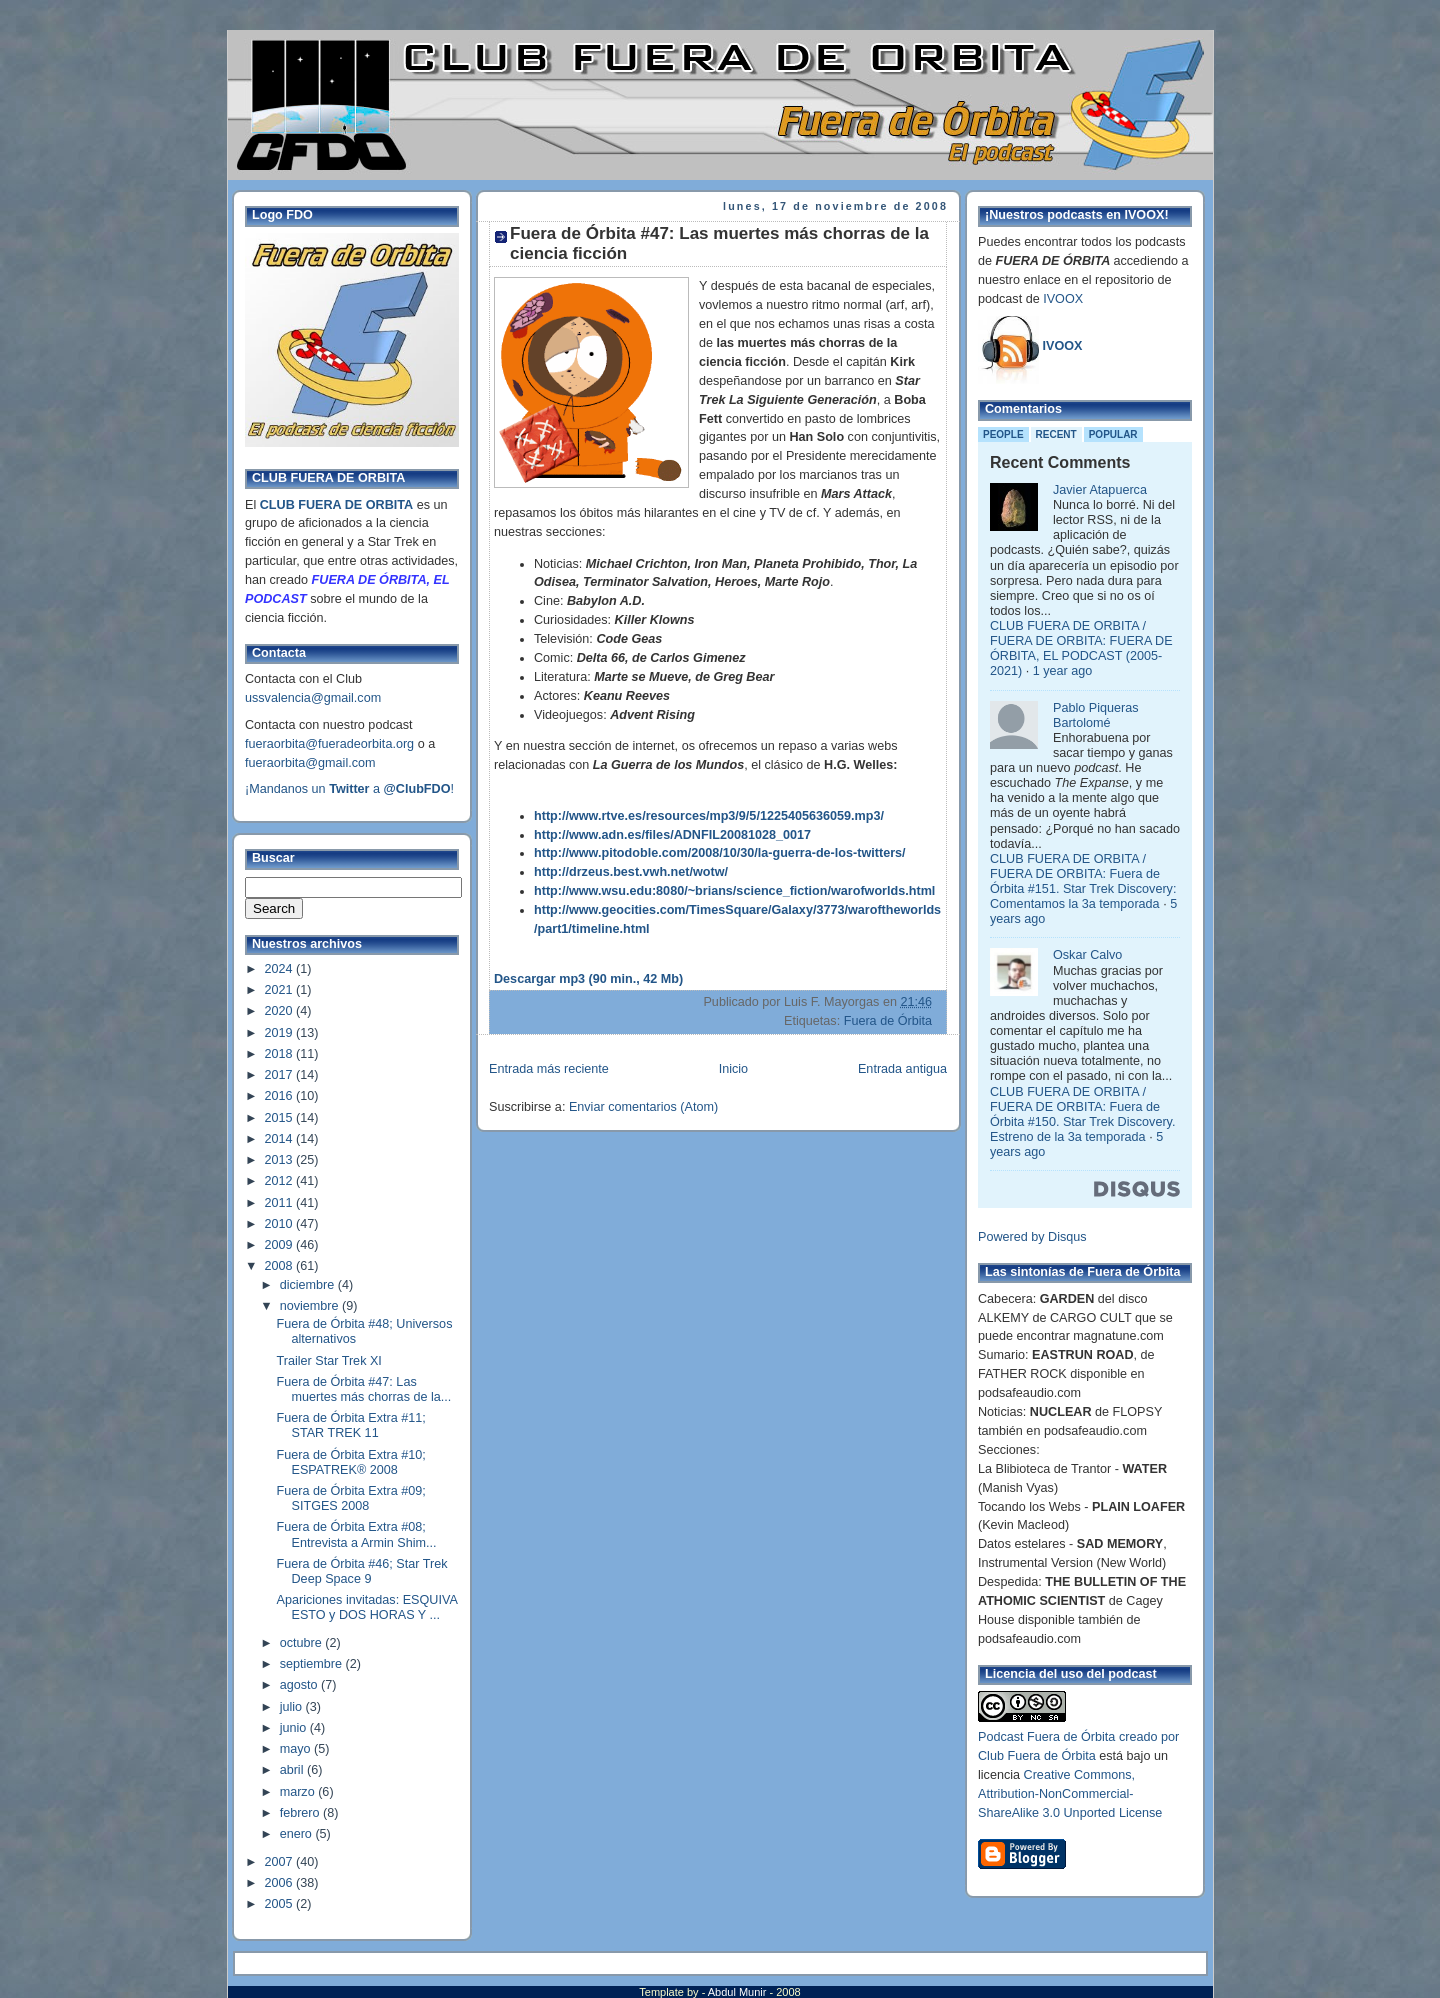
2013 (281, 1160)
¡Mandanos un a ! (349, 789)
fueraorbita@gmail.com (310, 763)
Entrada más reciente (549, 1069)
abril (293, 1770)
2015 (281, 1118)
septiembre (313, 1664)
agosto (300, 1685)
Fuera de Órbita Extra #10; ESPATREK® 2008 (351, 1462)
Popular (1113, 434)
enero (298, 1834)
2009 (281, 1245)
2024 (281, 969)
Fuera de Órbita (888, 1021)
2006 (281, 1883)
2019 (281, 1033)
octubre (303, 1643)
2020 (281, 1011)
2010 (281, 1224)
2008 (281, 1266)
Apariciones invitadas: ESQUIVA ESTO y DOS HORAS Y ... (367, 1607)
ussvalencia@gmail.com (313, 698)
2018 (281, 1054)
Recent (1056, 434)
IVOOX (1063, 299)
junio (295, 1728)
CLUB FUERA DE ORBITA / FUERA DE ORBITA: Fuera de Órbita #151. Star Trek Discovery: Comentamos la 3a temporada (1083, 881)
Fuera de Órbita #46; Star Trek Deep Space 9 (362, 1571)
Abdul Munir (739, 1992)
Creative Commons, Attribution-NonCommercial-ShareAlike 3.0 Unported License (1070, 1794)
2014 (281, 1139)
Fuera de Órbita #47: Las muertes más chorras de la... (364, 1389)
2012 (281, 1181)
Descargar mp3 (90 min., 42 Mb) (588, 979)
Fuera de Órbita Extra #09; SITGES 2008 (351, 1498)
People (1003, 434)
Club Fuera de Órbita (1037, 1756)
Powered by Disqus (1032, 1237)
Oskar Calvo (1087, 955)
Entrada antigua (902, 1069)
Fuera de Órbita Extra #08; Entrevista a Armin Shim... (357, 1534)
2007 (281, 1862)
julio (293, 1707)
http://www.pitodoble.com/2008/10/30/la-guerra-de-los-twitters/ (720, 853)
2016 (281, 1096)
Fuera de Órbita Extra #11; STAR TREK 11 (351, 1425)
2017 (281, 1075)
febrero (301, 1813)
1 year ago (1063, 671)
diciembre (309, 1285)
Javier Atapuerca (1100, 490)
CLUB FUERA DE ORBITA (336, 505)
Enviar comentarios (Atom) (643, 1107)
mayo (297, 1749)
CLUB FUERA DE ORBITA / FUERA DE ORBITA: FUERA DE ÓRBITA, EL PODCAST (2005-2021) (1081, 648)
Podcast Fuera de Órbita (1046, 1737)
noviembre (311, 1306)
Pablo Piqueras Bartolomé (1096, 715)
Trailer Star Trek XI (329, 1361)
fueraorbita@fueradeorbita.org (329, 744)
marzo (299, 1792)
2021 (281, 990)
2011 (281, 1203)
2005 (281, 1904)
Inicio (733, 1069)
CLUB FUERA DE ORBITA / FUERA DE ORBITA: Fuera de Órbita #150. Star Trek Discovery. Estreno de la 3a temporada (1082, 1114)
